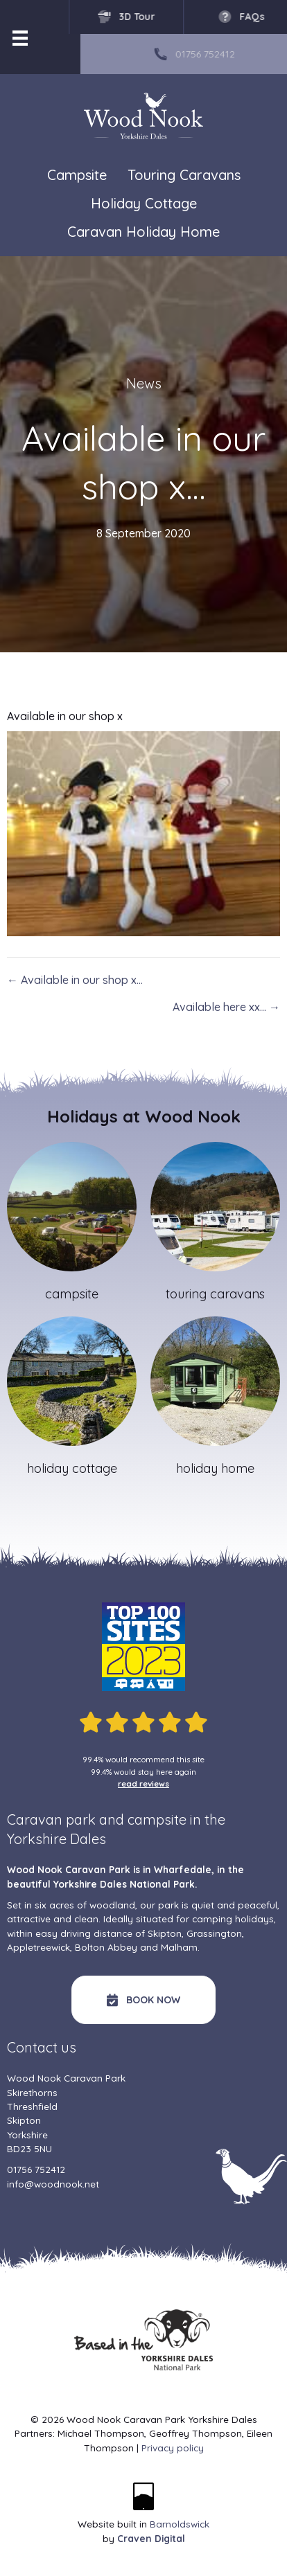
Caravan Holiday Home (143, 231)
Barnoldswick (179, 2524)
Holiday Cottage (144, 203)
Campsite (77, 175)
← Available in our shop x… (75, 980)
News (144, 383)
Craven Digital (151, 2538)
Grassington (214, 1933)
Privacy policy (172, 2447)
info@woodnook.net (53, 2184)
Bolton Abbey (106, 1947)
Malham (179, 1947)
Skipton (165, 1933)
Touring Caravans (184, 175)
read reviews (143, 1783)
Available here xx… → (226, 1007)
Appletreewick (38, 1947)
